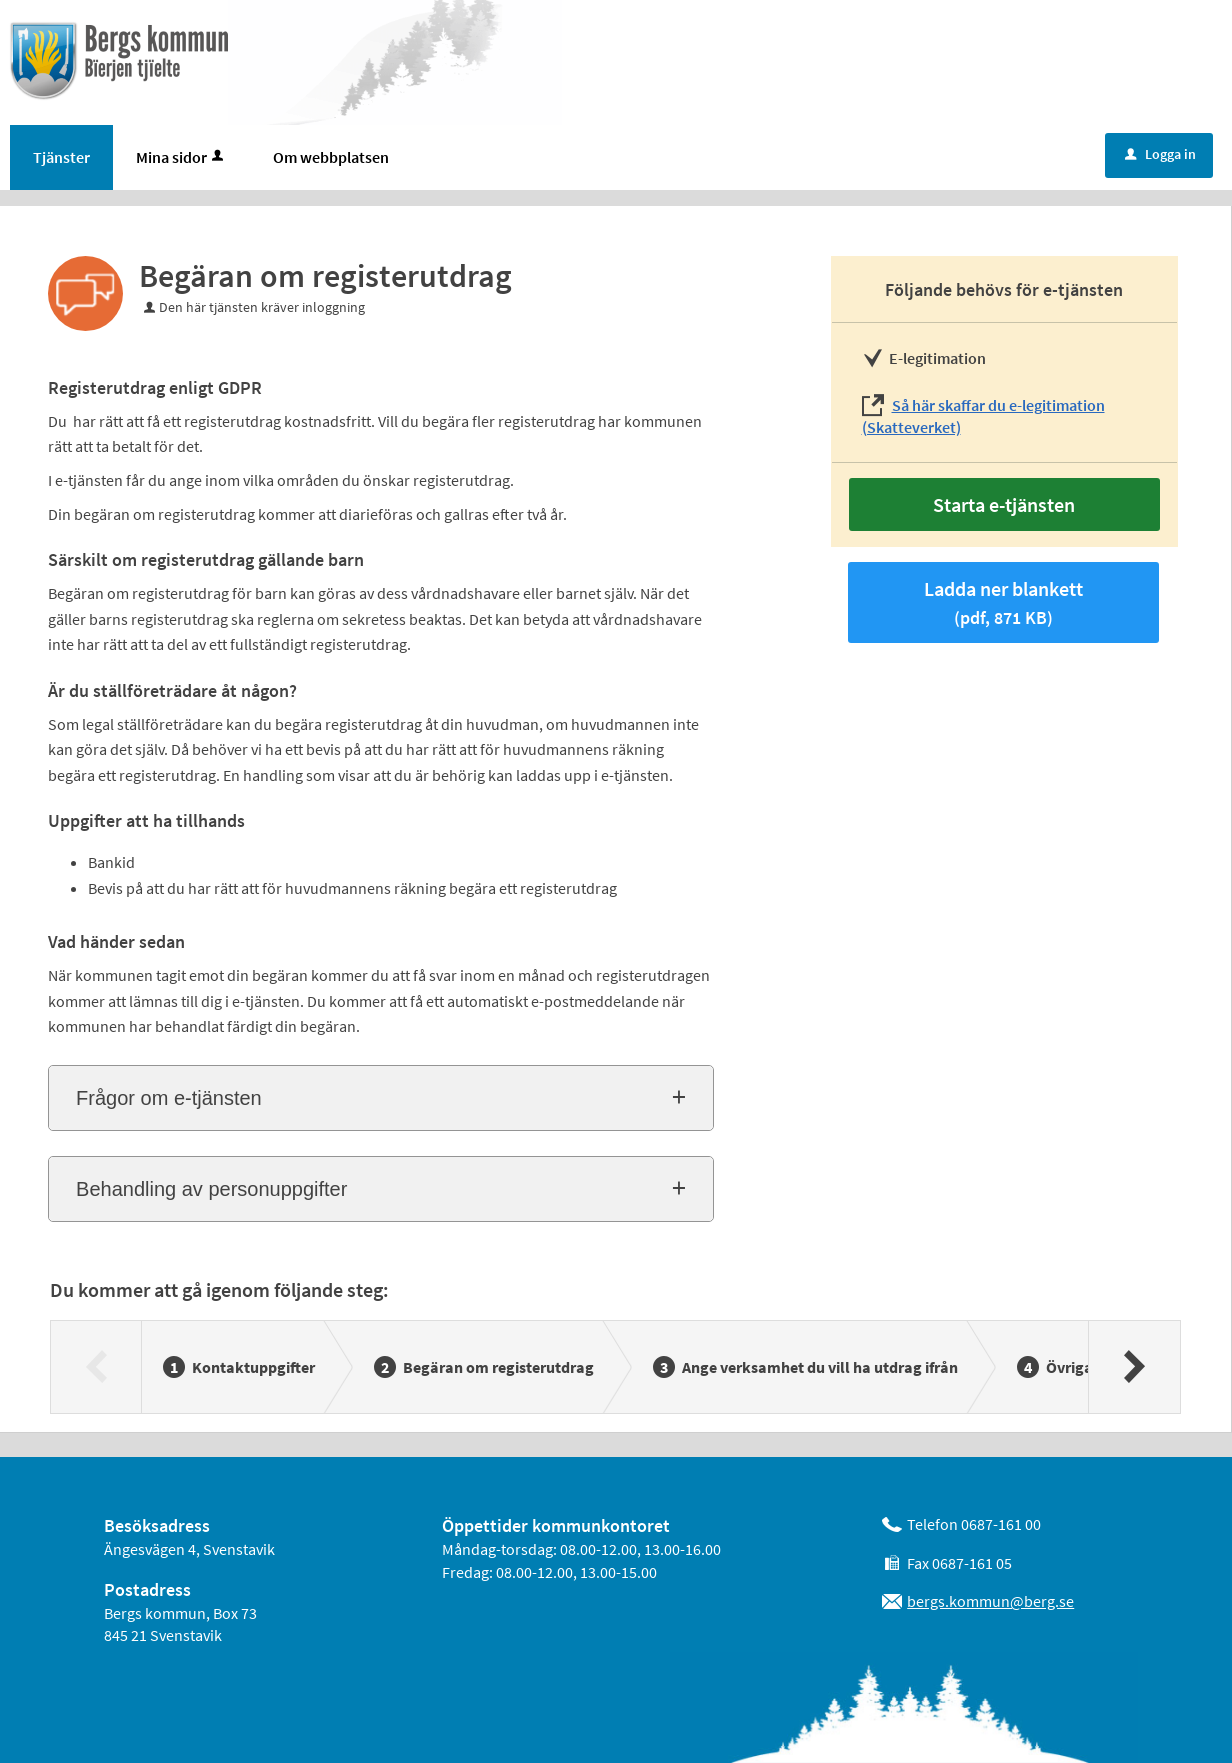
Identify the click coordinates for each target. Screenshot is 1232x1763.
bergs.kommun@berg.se (990, 1601)
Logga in (1160, 154)
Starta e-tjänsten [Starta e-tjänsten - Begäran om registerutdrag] (1004, 504)
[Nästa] (1133, 1367)
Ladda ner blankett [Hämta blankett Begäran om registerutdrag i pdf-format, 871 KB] (1003, 602)
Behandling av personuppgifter (211, 1189)
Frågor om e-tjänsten (169, 1098)
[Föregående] (96, 1367)
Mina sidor (181, 157)
